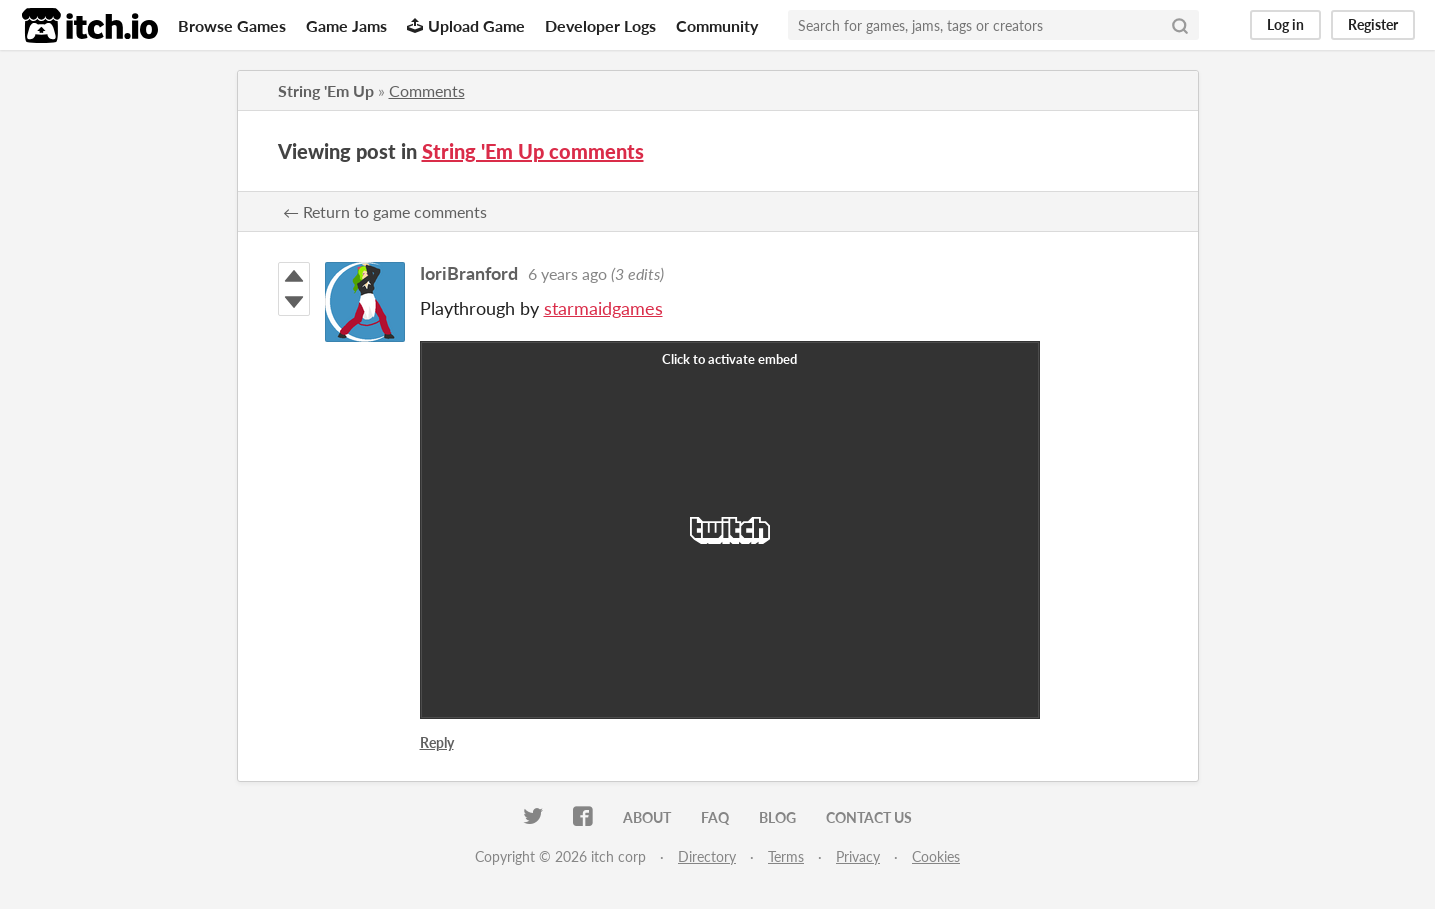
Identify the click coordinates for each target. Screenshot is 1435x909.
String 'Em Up (326, 90)
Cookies (936, 856)
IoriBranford (469, 273)
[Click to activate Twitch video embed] (730, 530)
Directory (707, 856)
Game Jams (346, 25)
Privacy (858, 856)
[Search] (1180, 25)
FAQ (715, 817)
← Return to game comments (385, 211)
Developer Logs (600, 25)
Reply (437, 742)
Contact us (869, 817)
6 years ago (567, 273)
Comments (427, 90)
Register (1373, 24)
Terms (786, 856)
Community (717, 25)
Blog (777, 817)
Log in (1285, 24)
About (647, 817)
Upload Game (466, 25)
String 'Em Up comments (533, 151)
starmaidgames (603, 308)
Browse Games (232, 25)
